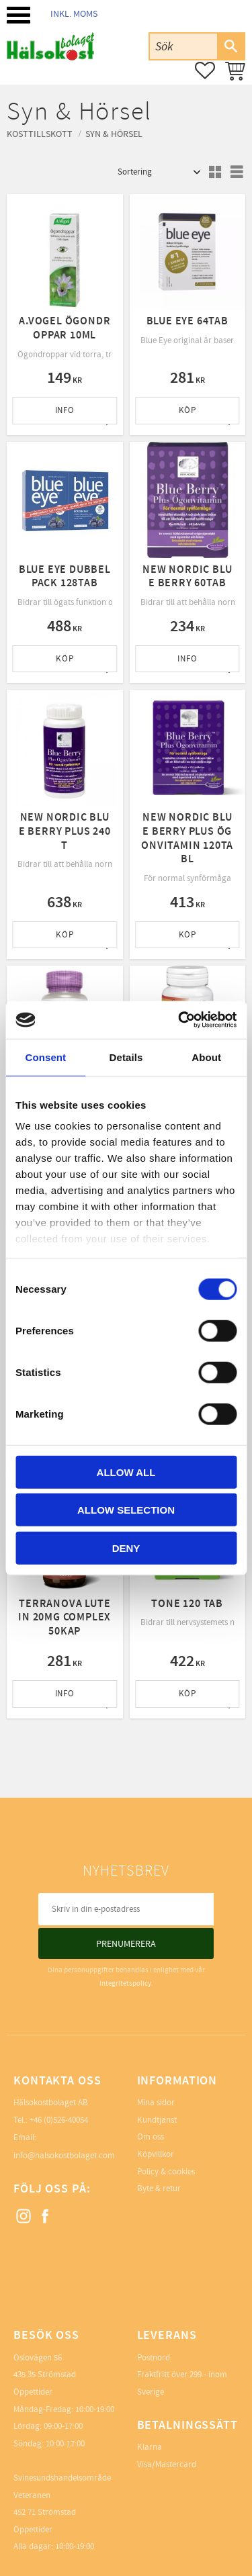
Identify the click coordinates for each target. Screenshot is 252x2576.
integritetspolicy (125, 1983)
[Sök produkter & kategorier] (183, 46)
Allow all (126, 1471)
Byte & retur (159, 2188)
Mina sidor (156, 2102)
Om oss (150, 2136)
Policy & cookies (166, 2171)
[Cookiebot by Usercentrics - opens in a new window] (179, 1020)
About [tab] (206, 1056)
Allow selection (126, 1510)
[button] (18, 15)
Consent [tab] (45, 1056)
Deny (126, 1547)
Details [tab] (126, 1056)
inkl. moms (73, 13)
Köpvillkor (155, 2154)
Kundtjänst (157, 2120)
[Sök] (230, 46)
